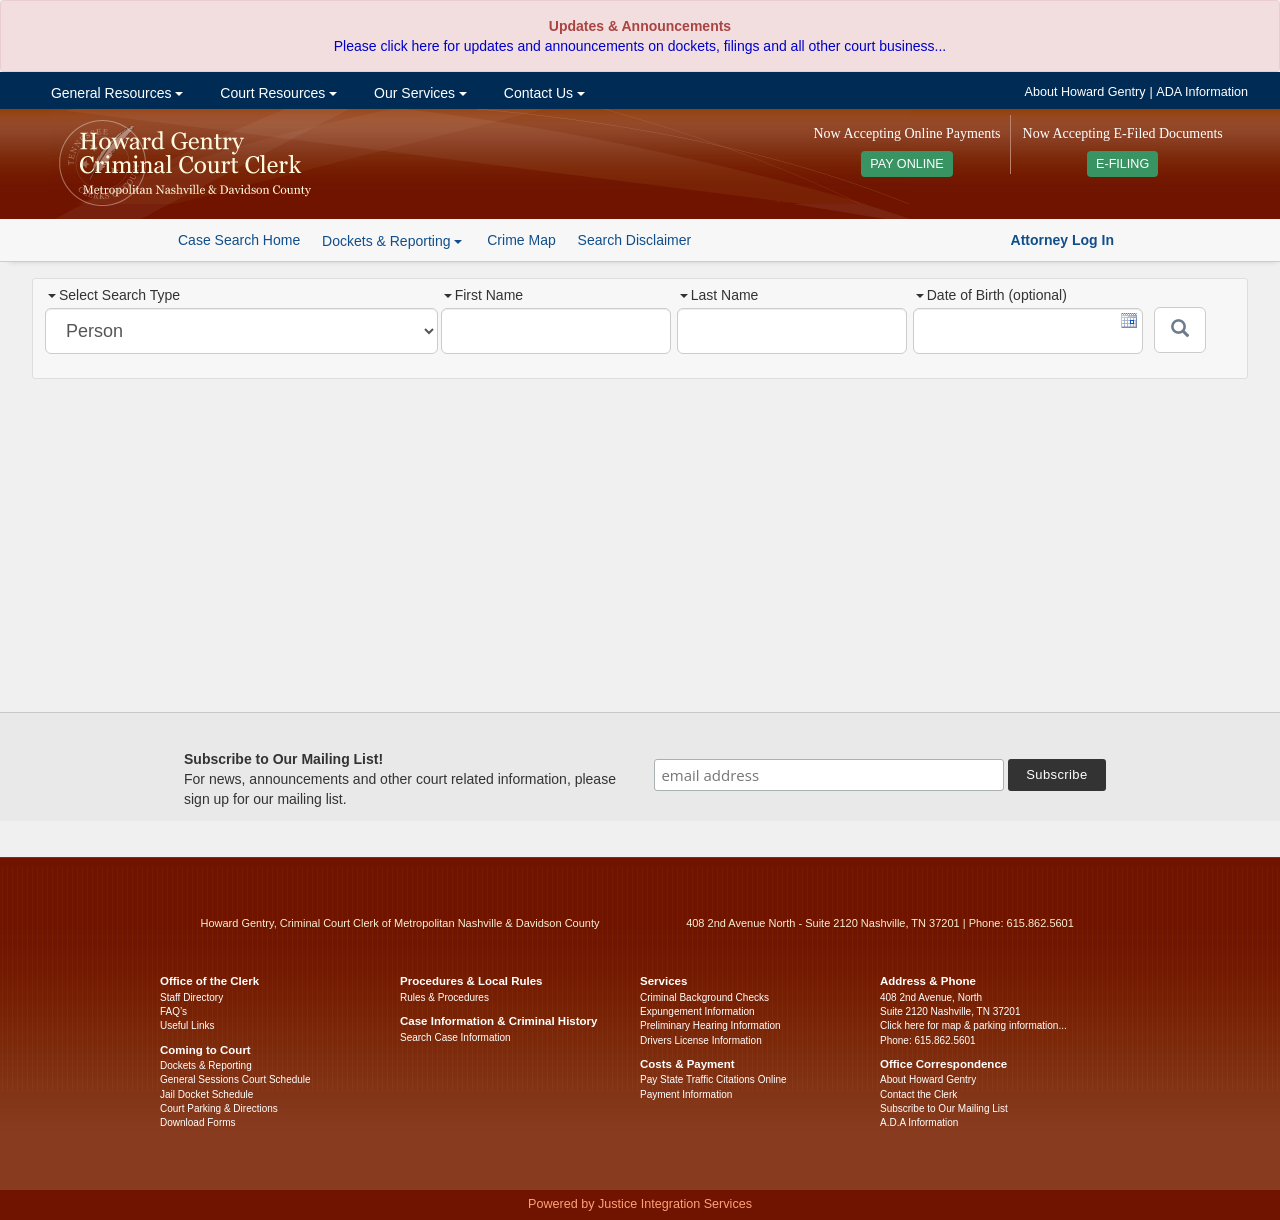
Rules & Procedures (444, 997)
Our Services (418, 93)
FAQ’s (173, 1011)
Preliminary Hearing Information (710, 1025)
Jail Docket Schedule (206, 1094)
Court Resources (276, 93)
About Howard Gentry (1085, 92)
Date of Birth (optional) (991, 295)
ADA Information (1202, 92)
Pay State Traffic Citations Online (713, 1079)
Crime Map (521, 240)
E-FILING (1122, 164)
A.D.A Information (919, 1122)
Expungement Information (697, 1011)
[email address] (829, 775)
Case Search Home (239, 240)
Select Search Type (114, 295)
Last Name (719, 295)
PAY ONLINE (907, 164)
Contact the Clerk (918, 1094)
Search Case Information (455, 1037)
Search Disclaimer (635, 240)
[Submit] (1180, 330)
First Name (483, 295)
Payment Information (686, 1094)
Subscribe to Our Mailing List (944, 1108)
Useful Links (187, 1025)
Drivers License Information (701, 1040)
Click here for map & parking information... (973, 1025)
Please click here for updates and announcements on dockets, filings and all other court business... (640, 46)
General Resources (115, 93)
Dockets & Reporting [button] (392, 241)
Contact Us (542, 93)
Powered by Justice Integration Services (640, 1204)
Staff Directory (191, 997)
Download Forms (198, 1122)
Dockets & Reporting (206, 1065)
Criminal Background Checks (704, 997)
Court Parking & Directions (219, 1108)
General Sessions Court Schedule (235, 1079)
